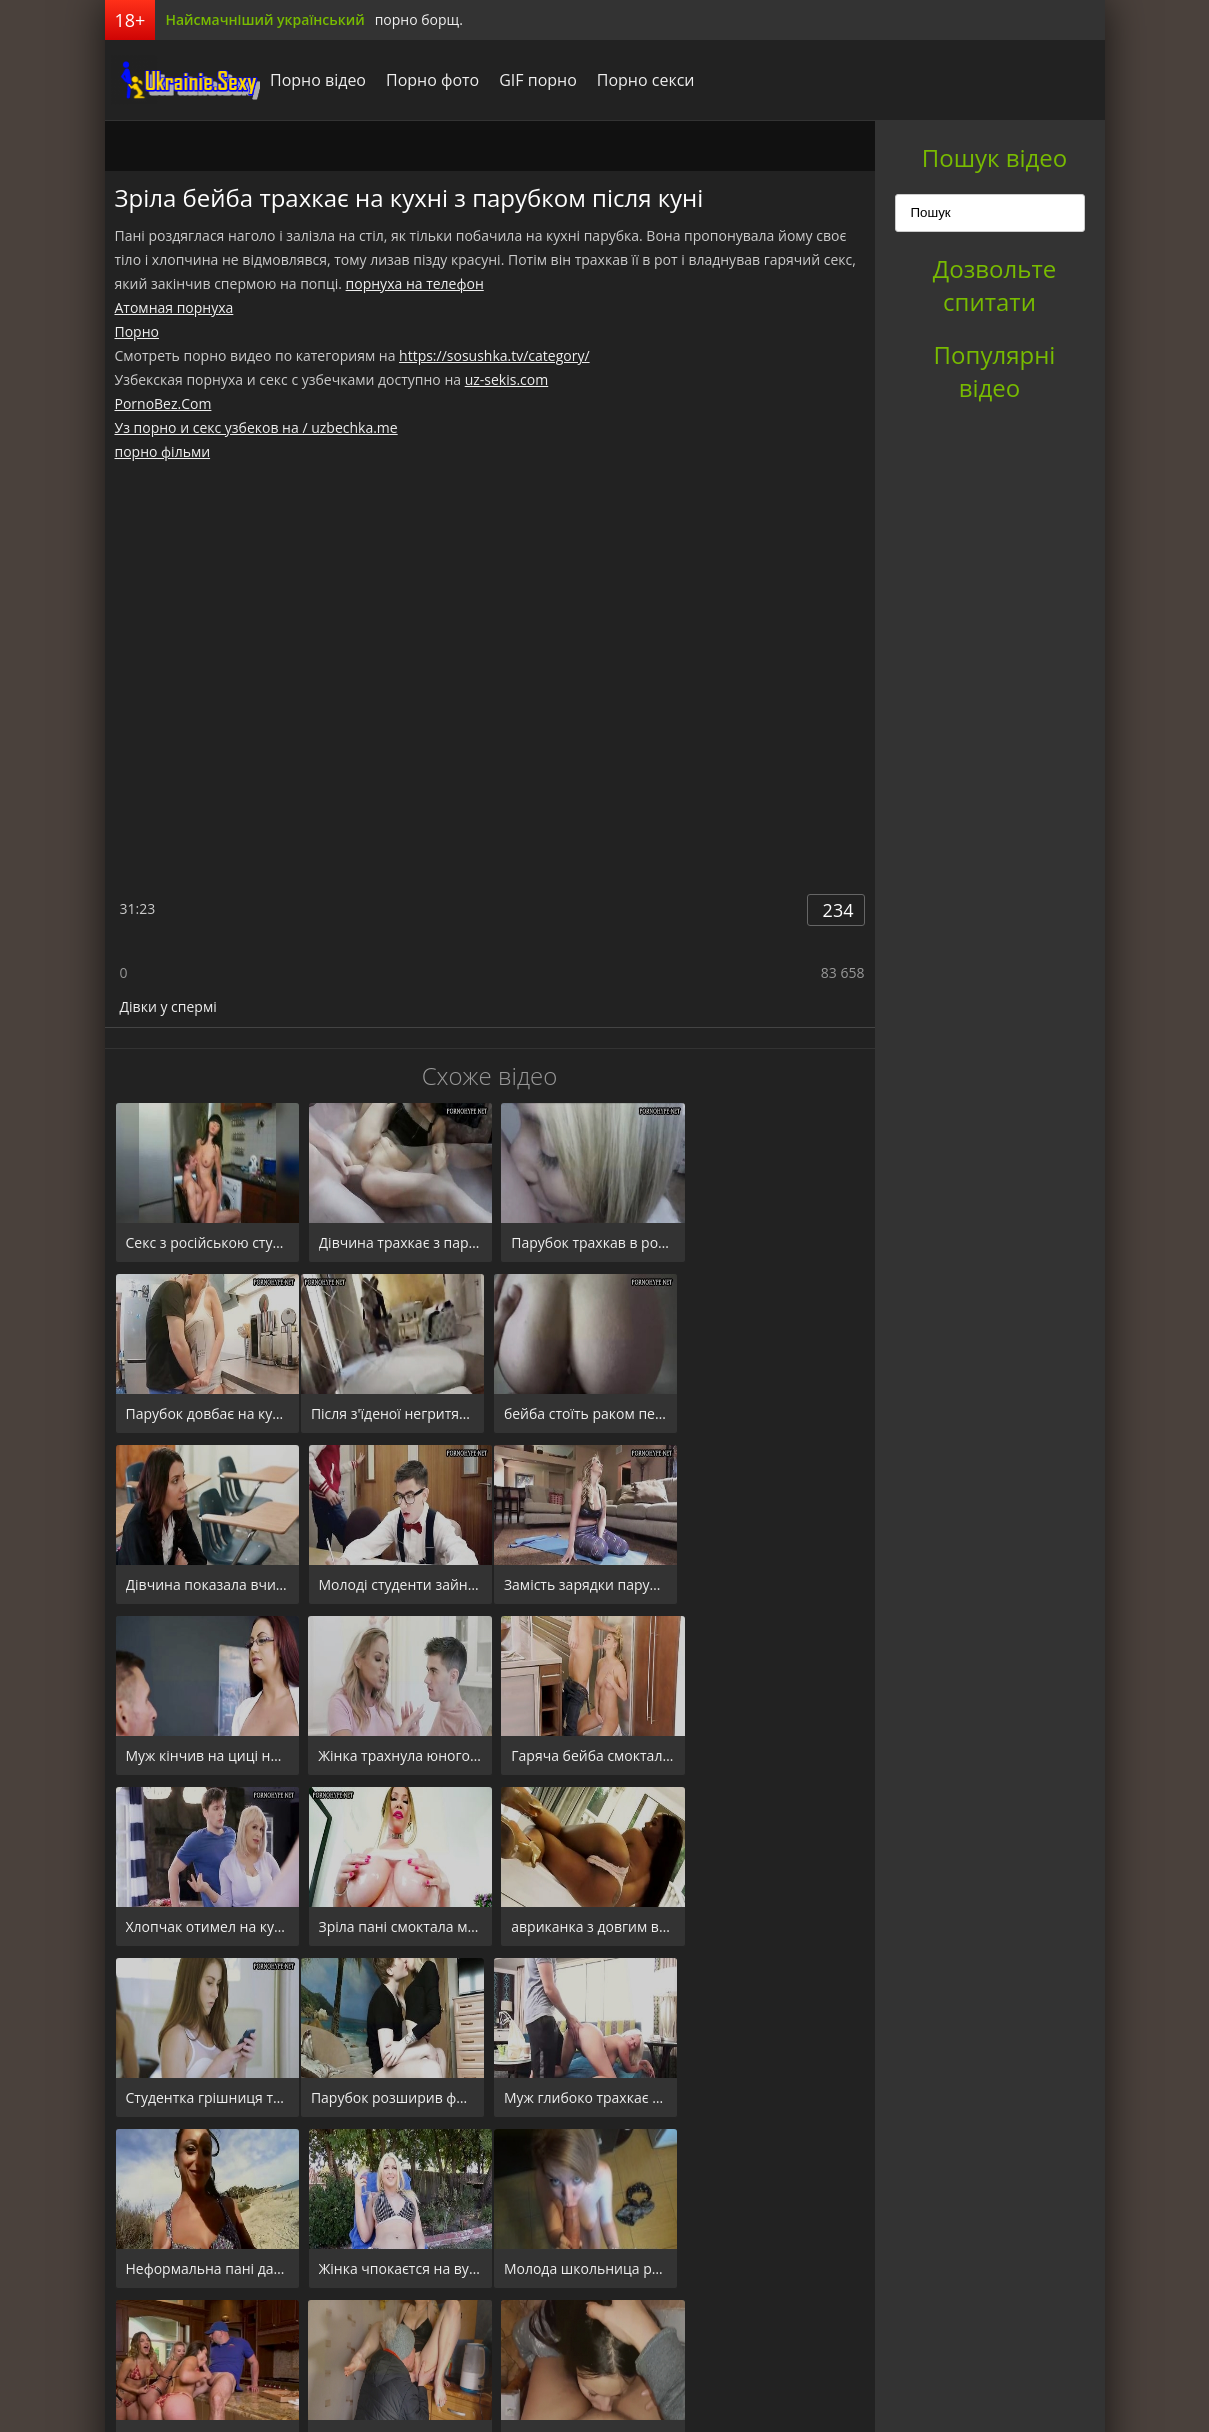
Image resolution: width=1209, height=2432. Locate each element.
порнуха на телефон (415, 283)
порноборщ (180, 80)
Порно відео (313, 80)
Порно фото (427, 80)
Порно (137, 331)
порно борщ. (419, 19)
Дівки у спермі (168, 1006)
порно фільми (163, 451)
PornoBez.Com (163, 403)
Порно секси (640, 80)
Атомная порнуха (174, 307)
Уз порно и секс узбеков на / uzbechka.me (256, 427)
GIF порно (533, 80)
